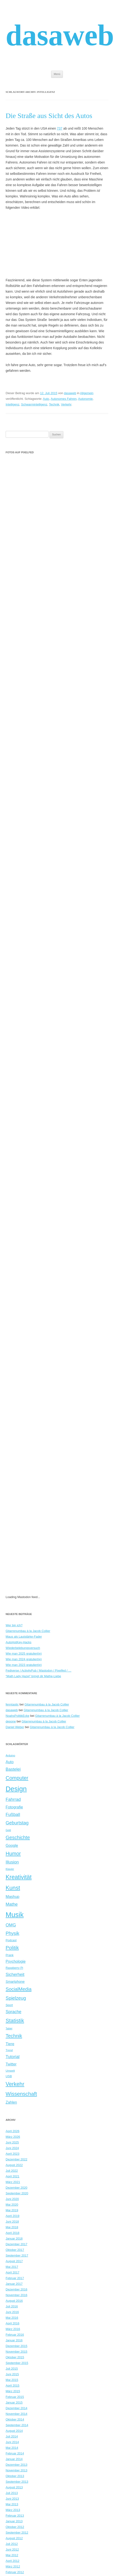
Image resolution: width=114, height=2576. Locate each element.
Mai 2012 (12, 2555)
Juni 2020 (12, 2199)
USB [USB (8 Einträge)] (9, 2076)
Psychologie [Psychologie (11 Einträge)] (16, 1961)
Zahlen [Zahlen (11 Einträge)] (11, 2102)
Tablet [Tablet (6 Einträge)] (9, 2028)
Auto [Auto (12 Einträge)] (10, 1762)
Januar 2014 (14, 2459)
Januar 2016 (14, 2340)
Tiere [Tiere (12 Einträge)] (10, 2044)
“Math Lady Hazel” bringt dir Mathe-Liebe (33, 1676)
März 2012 (13, 2566)
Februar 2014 (15, 2453)
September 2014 (17, 2425)
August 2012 (14, 2538)
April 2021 (12, 2176)
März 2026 (13, 2136)
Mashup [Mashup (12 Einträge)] (12, 1896)
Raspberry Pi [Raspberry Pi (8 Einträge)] (14, 1968)
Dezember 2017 (16, 2244)
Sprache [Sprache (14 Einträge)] (13, 2011)
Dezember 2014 (16, 2408)
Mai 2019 (12, 2210)
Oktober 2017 (15, 2250)
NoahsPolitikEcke (17, 1715)
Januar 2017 (14, 2284)
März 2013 (13, 2510)
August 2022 (14, 2165)
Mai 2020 (12, 2204)
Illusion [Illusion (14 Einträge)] (12, 1862)
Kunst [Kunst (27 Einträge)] (13, 1888)
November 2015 (16, 2351)
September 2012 (17, 2532)
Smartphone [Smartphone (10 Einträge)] (15, 1981)
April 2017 (12, 2272)
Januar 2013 (14, 2521)
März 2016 (13, 2329)
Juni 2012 (12, 2549)
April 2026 (12, 2131)
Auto (46, 399)
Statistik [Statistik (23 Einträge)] (15, 2021)
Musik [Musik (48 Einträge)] (15, 1914)
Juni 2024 (12, 2148)
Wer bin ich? (14, 1625)
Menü (57, 74)
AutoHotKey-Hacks (18, 1642)
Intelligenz (12, 404)
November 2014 (16, 2414)
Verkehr (66, 404)
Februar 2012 (15, 2572)
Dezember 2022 (16, 2159)
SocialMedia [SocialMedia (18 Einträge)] (18, 1989)
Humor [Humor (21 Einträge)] (13, 1853)
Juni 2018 (12, 2221)
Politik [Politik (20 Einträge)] (12, 1947)
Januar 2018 (14, 2238)
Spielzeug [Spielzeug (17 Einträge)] (16, 1998)
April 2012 (12, 2561)
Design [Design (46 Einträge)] (16, 1789)
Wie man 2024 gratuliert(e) (24, 1659)
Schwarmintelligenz (34, 404)
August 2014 (14, 2431)
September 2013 (17, 2481)
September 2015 (17, 2363)
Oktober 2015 (15, 2357)
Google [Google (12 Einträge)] (12, 1845)
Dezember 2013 (16, 2464)
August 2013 (14, 2487)
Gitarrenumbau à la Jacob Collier (28, 1631)
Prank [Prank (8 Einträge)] (10, 1955)
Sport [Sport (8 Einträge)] (9, 2005)
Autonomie (85, 399)
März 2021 (13, 2182)
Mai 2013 (12, 2504)
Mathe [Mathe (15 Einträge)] (12, 1904)
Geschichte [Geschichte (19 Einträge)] (18, 1837)
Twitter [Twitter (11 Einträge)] (11, 2064)
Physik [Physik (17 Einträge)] (12, 1933)
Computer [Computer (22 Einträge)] (17, 1778)
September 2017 (17, 2255)
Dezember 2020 (16, 2187)
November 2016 (16, 2295)
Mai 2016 (12, 2317)
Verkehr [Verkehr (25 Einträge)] (15, 2084)
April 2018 (12, 2233)
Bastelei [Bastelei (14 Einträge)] (13, 1769)
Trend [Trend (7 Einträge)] (9, 2050)
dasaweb (70, 393)
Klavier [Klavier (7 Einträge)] (10, 1868)
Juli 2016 (12, 2306)
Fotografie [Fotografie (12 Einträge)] (14, 1807)
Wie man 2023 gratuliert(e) (24, 1665)
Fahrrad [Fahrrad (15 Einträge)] (13, 1799)
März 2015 (13, 2391)
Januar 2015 (14, 2402)
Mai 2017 (12, 2267)
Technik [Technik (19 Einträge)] (14, 2035)
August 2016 (14, 2300)
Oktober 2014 (15, 2419)
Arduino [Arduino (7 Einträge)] (10, 1755)
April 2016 (12, 2323)
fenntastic (12, 1704)
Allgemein (86, 393)
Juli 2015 (12, 2368)
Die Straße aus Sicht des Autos (49, 115)
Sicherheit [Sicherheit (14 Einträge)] (15, 1974)
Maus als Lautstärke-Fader (24, 1636)
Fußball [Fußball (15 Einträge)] (13, 1814)
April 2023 (12, 2153)
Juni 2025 (12, 2142)
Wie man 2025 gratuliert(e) (24, 1653)
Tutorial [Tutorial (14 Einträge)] (12, 2056)
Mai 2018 (12, 2227)
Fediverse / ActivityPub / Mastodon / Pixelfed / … (38, 1670)
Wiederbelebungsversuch (23, 1648)
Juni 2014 (12, 2442)
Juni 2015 (12, 2374)
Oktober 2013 (15, 2476)
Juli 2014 (12, 2436)
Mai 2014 (12, 2447)
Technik (54, 404)
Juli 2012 (12, 2544)
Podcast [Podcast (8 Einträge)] (11, 1940)
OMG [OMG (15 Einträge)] (11, 1924)
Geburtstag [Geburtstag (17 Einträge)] (17, 1822)
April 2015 (12, 2385)
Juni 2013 (12, 2498)
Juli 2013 (12, 2493)
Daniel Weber (15, 1727)
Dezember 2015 (16, 2346)
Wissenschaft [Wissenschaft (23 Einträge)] (21, 2094)
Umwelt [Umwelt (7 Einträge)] (10, 2070)
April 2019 (12, 2216)
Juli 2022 (12, 2170)
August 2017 (14, 2261)
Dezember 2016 (16, 2289)
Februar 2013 (15, 2515)
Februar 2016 (15, 2334)
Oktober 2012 (15, 2527)
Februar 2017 (15, 2278)
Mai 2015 (12, 2380)
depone (11, 1721)
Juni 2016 (12, 2312)
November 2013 (16, 2470)
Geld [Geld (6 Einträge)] (8, 1830)
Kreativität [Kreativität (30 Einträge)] (19, 1877)
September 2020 (17, 2193)
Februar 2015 (15, 2397)
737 (59, 128)
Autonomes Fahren (64, 399)
